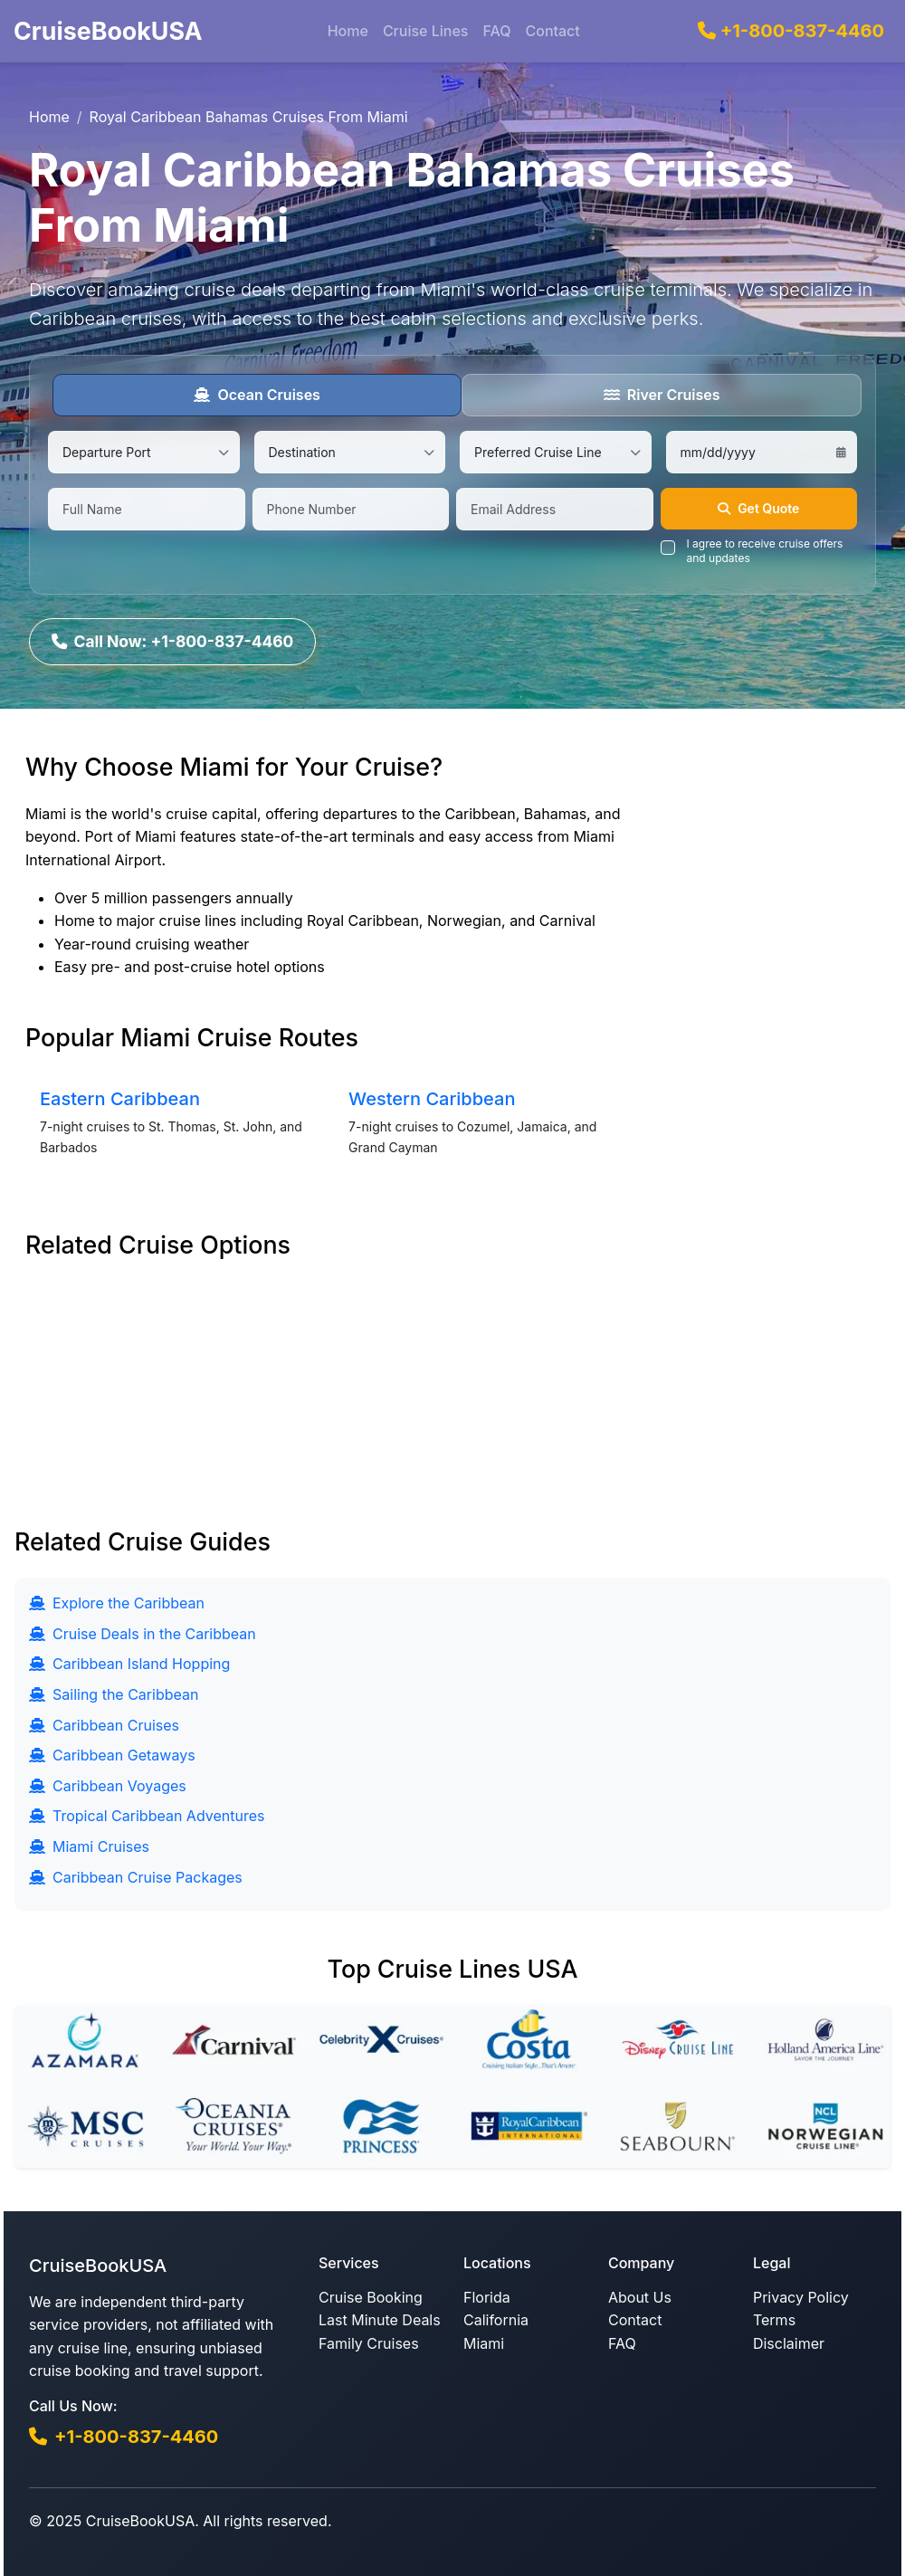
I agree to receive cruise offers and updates (765, 551)
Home (348, 31)
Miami (483, 2342)
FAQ (496, 31)
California (496, 2319)
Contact (552, 31)
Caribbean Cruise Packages (136, 1876)
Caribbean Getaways (112, 1754)
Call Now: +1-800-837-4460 (174, 639)
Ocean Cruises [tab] (256, 395)
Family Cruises (369, 2342)
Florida (486, 2296)
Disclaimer (788, 2342)
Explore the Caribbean (117, 1602)
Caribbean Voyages (107, 1785)
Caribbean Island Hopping (129, 1663)
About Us (640, 2296)
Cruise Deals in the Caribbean (142, 1633)
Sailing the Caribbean (113, 1693)
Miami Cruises (89, 1846)
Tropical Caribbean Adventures (146, 1815)
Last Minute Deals (380, 2319)
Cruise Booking (371, 2296)
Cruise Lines (426, 31)
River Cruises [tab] (662, 395)
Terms (774, 2319)
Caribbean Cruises (104, 1724)
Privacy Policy (801, 2296)
